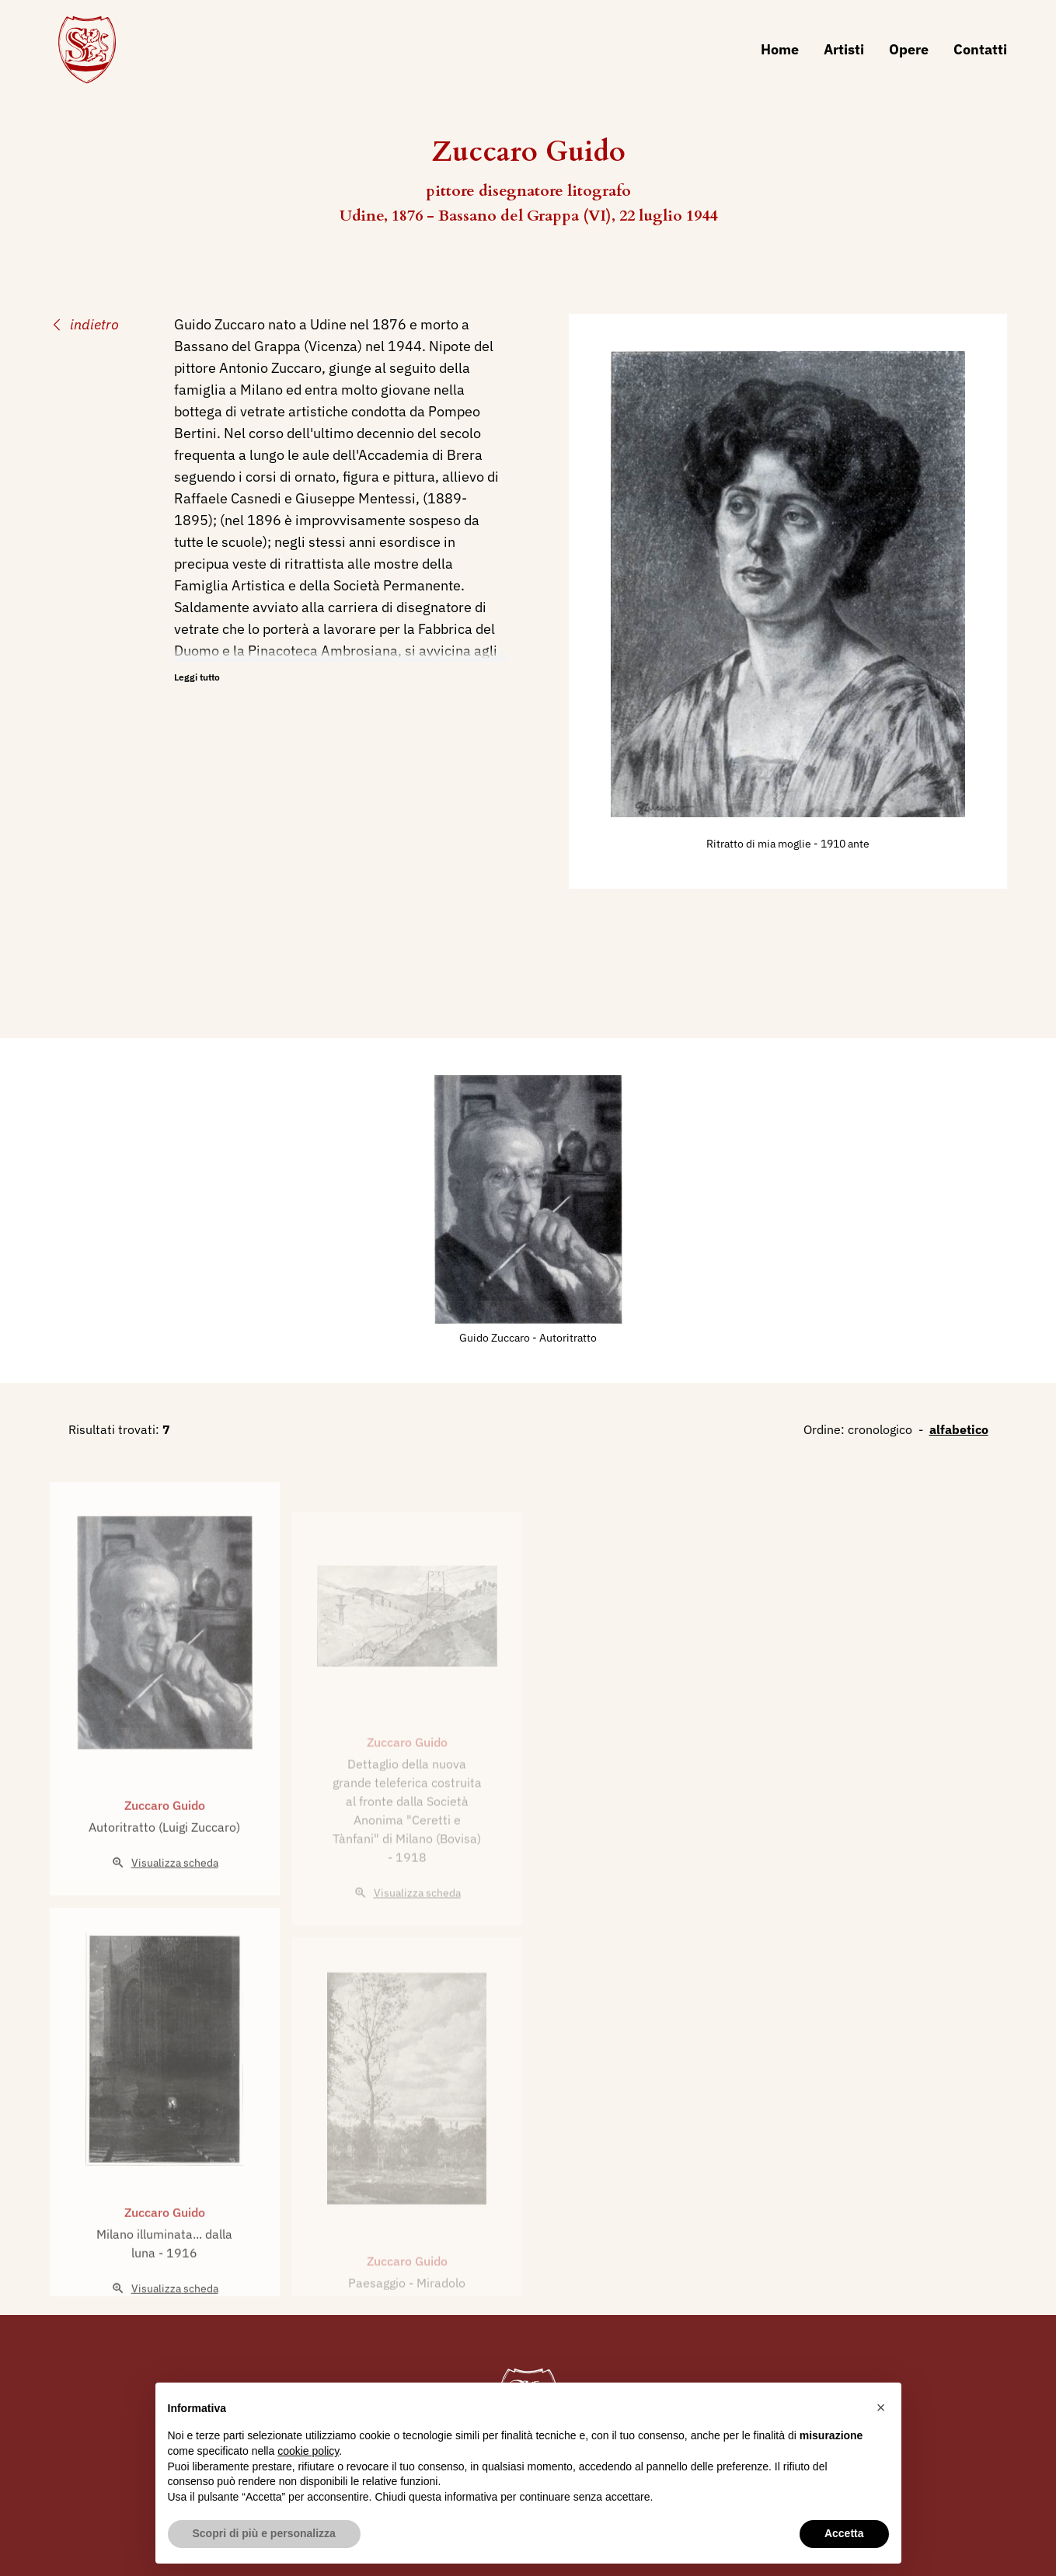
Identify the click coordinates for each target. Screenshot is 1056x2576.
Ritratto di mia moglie (760, 844)
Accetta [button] (844, 2533)
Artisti (844, 49)
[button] (881, 2407)
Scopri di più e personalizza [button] (264, 2533)
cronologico (880, 1429)
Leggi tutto (197, 677)
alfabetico (958, 1429)
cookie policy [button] (308, 2451)
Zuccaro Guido (164, 1851)
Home (780, 49)
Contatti (980, 49)
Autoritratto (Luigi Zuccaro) (164, 1873)
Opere (909, 49)
